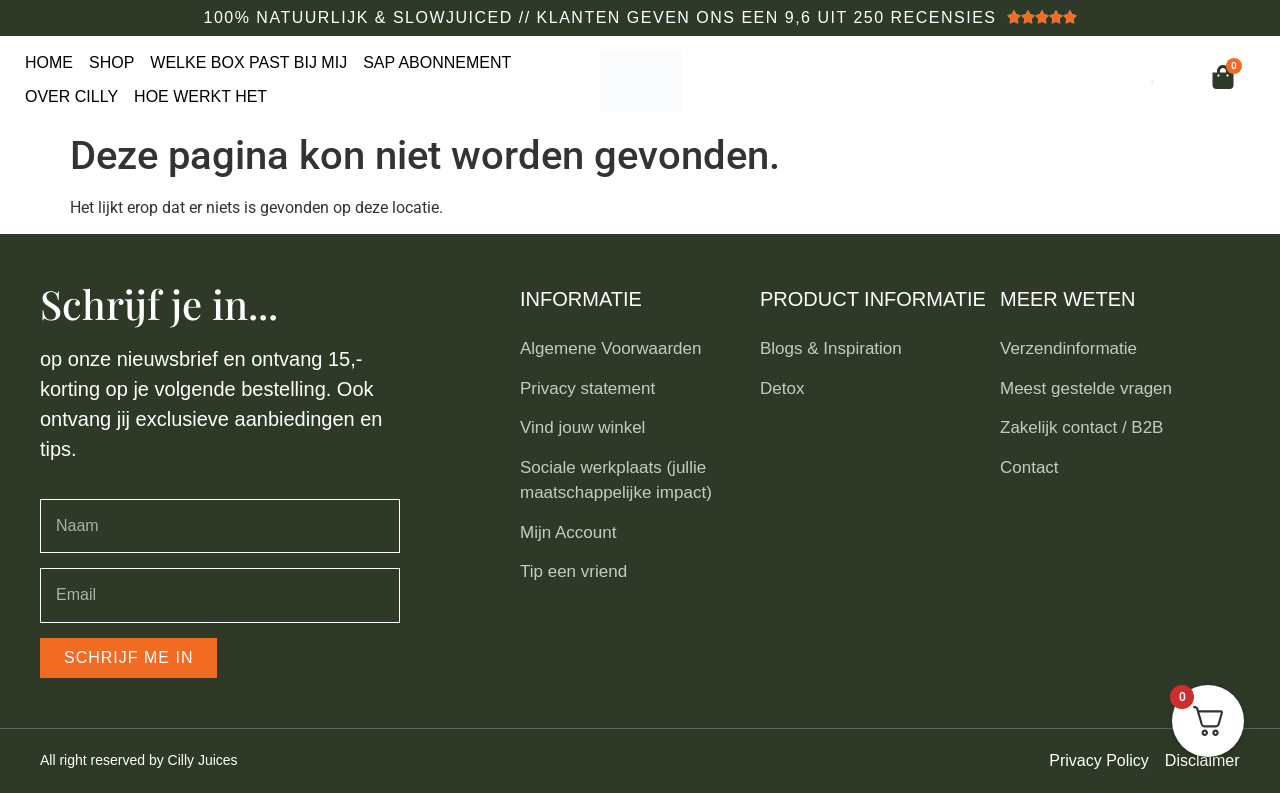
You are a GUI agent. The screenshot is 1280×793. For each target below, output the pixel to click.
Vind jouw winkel (582, 427)
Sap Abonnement (437, 62)
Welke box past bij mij (248, 62)
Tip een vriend (573, 571)
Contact (1029, 467)
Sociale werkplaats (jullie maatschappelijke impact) (616, 480)
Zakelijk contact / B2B (1081, 427)
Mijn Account (568, 532)
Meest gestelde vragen (1086, 388)
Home (49, 62)
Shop (111, 62)
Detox (782, 388)
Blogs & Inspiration (831, 348)
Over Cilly (71, 96)
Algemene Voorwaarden (610, 348)
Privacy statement (587, 388)
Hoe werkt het (200, 96)
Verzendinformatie (1068, 348)
